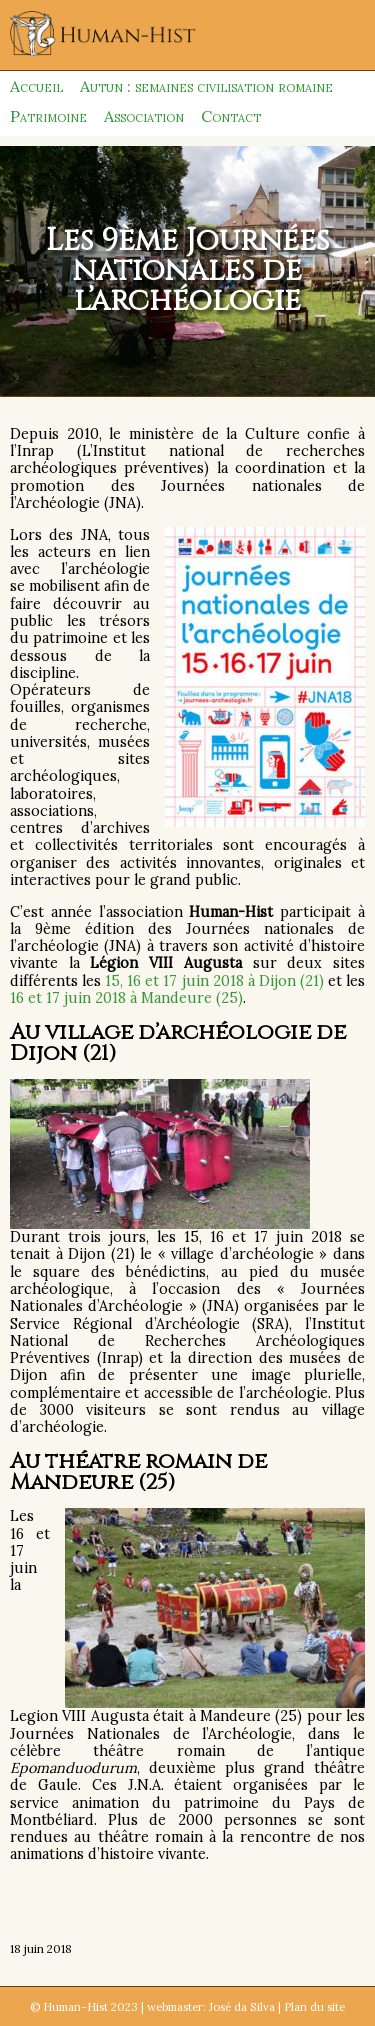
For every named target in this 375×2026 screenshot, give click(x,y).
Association (144, 116)
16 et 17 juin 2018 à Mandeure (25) (126, 998)
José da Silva (242, 2006)
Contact (231, 116)
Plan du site (314, 2006)
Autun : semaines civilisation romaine (206, 86)
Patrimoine (48, 116)
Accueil (36, 86)
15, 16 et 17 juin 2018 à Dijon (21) (214, 981)
